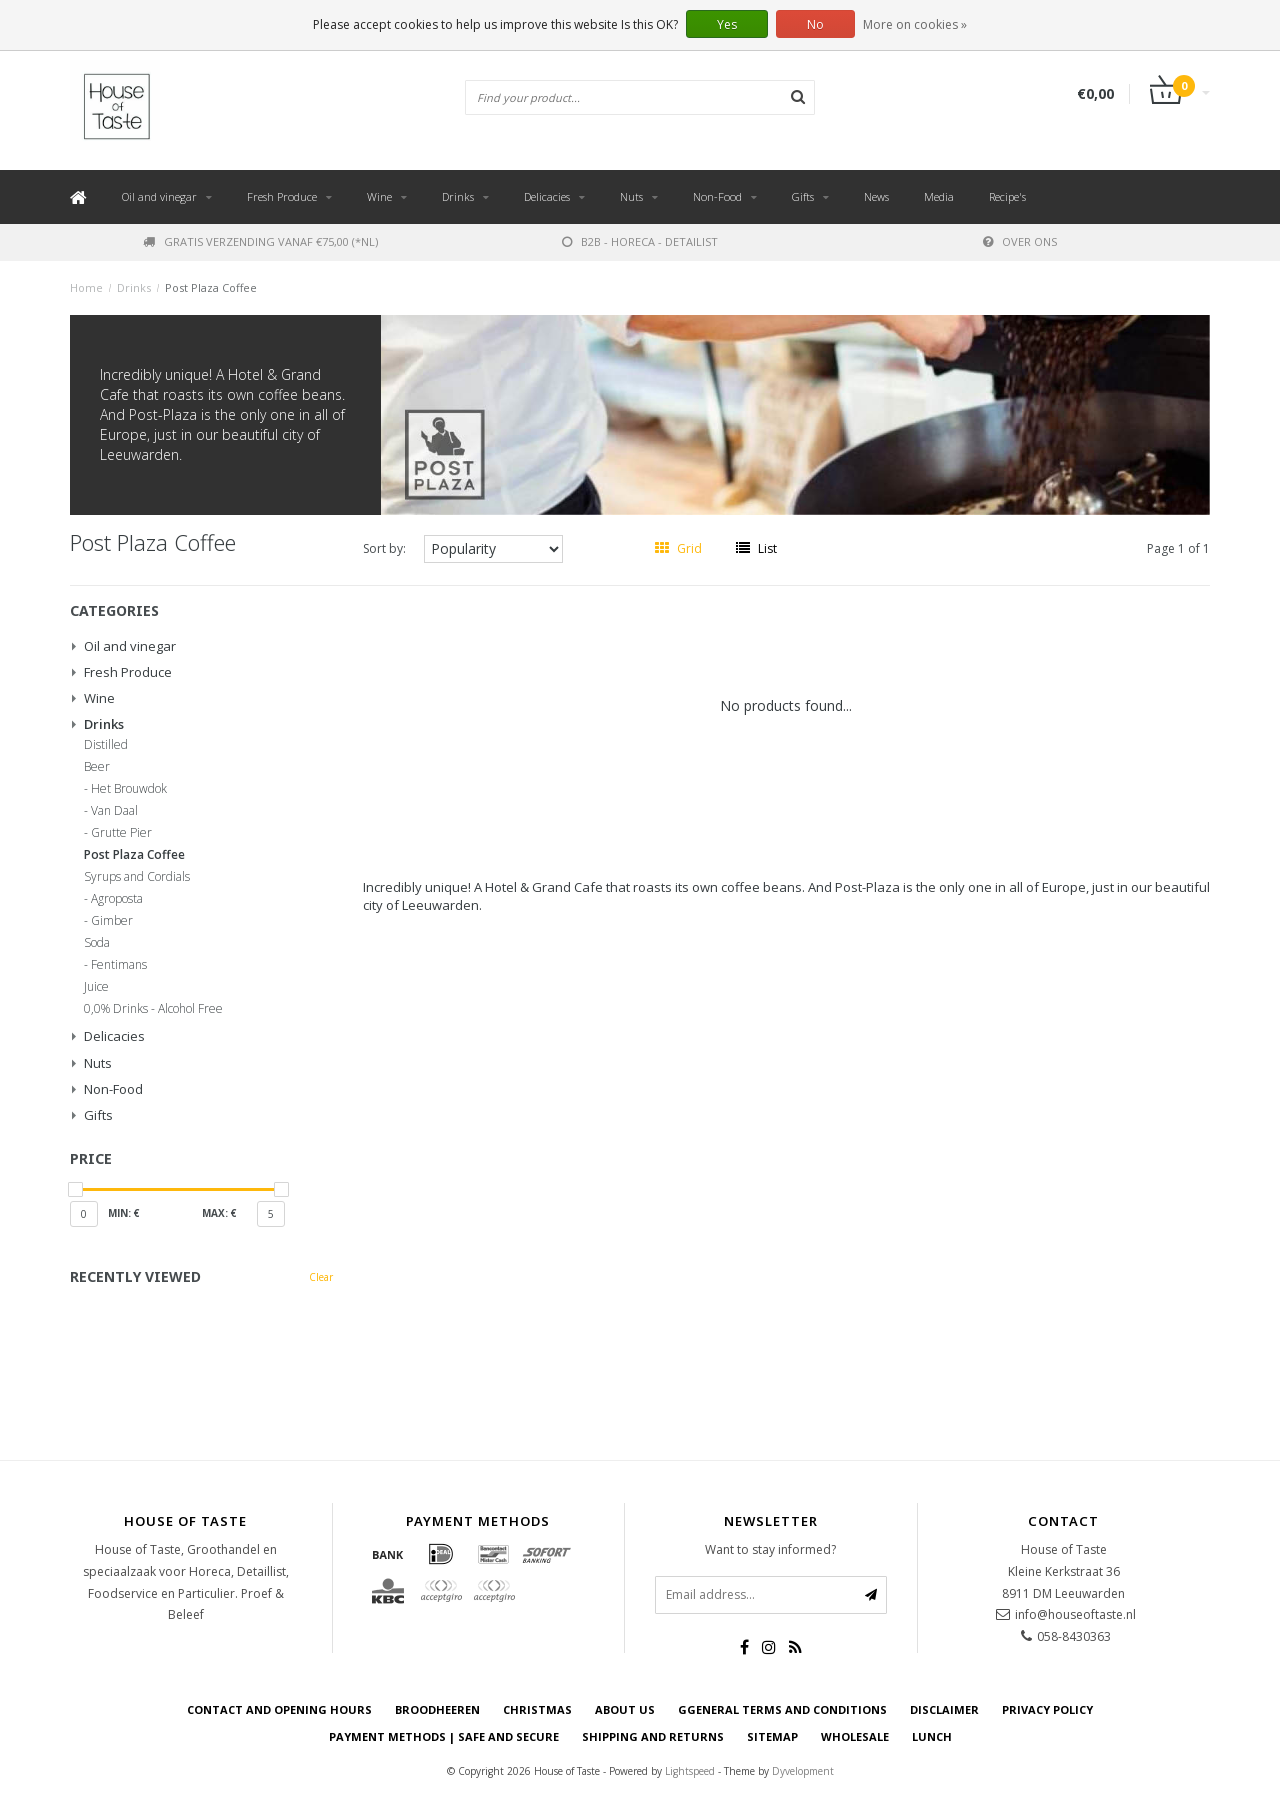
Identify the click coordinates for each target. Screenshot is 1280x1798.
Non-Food (717, 196)
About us (625, 1709)
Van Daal (114, 811)
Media (939, 196)
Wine (379, 196)
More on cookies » (915, 24)
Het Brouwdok (129, 789)
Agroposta (117, 899)
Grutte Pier (121, 833)
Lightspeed (690, 1771)
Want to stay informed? (770, 1549)
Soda (97, 943)
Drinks (458, 196)
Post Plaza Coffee (211, 287)
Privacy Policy (1047, 1709)
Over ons (1020, 241)
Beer (97, 767)
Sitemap (772, 1736)
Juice (96, 987)
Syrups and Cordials (137, 877)
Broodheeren (437, 1709)
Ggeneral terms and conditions (782, 1709)
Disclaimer (944, 1709)
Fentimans (119, 965)
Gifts (803, 196)
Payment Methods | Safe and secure (444, 1736)
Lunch (932, 1736)
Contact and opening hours (279, 1709)
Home (86, 287)
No (815, 24)
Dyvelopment (803, 1771)
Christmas (537, 1709)
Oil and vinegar (159, 196)
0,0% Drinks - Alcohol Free (153, 1009)
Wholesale (855, 1736)
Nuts (631, 196)
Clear (321, 1277)
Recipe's (1007, 196)
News (876, 196)
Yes (727, 24)
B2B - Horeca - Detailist (640, 241)
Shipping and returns (653, 1736)
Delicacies (547, 196)
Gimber (112, 921)
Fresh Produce (282, 196)
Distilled (106, 745)
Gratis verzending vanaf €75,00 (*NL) (260, 241)
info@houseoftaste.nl (1075, 1614)
